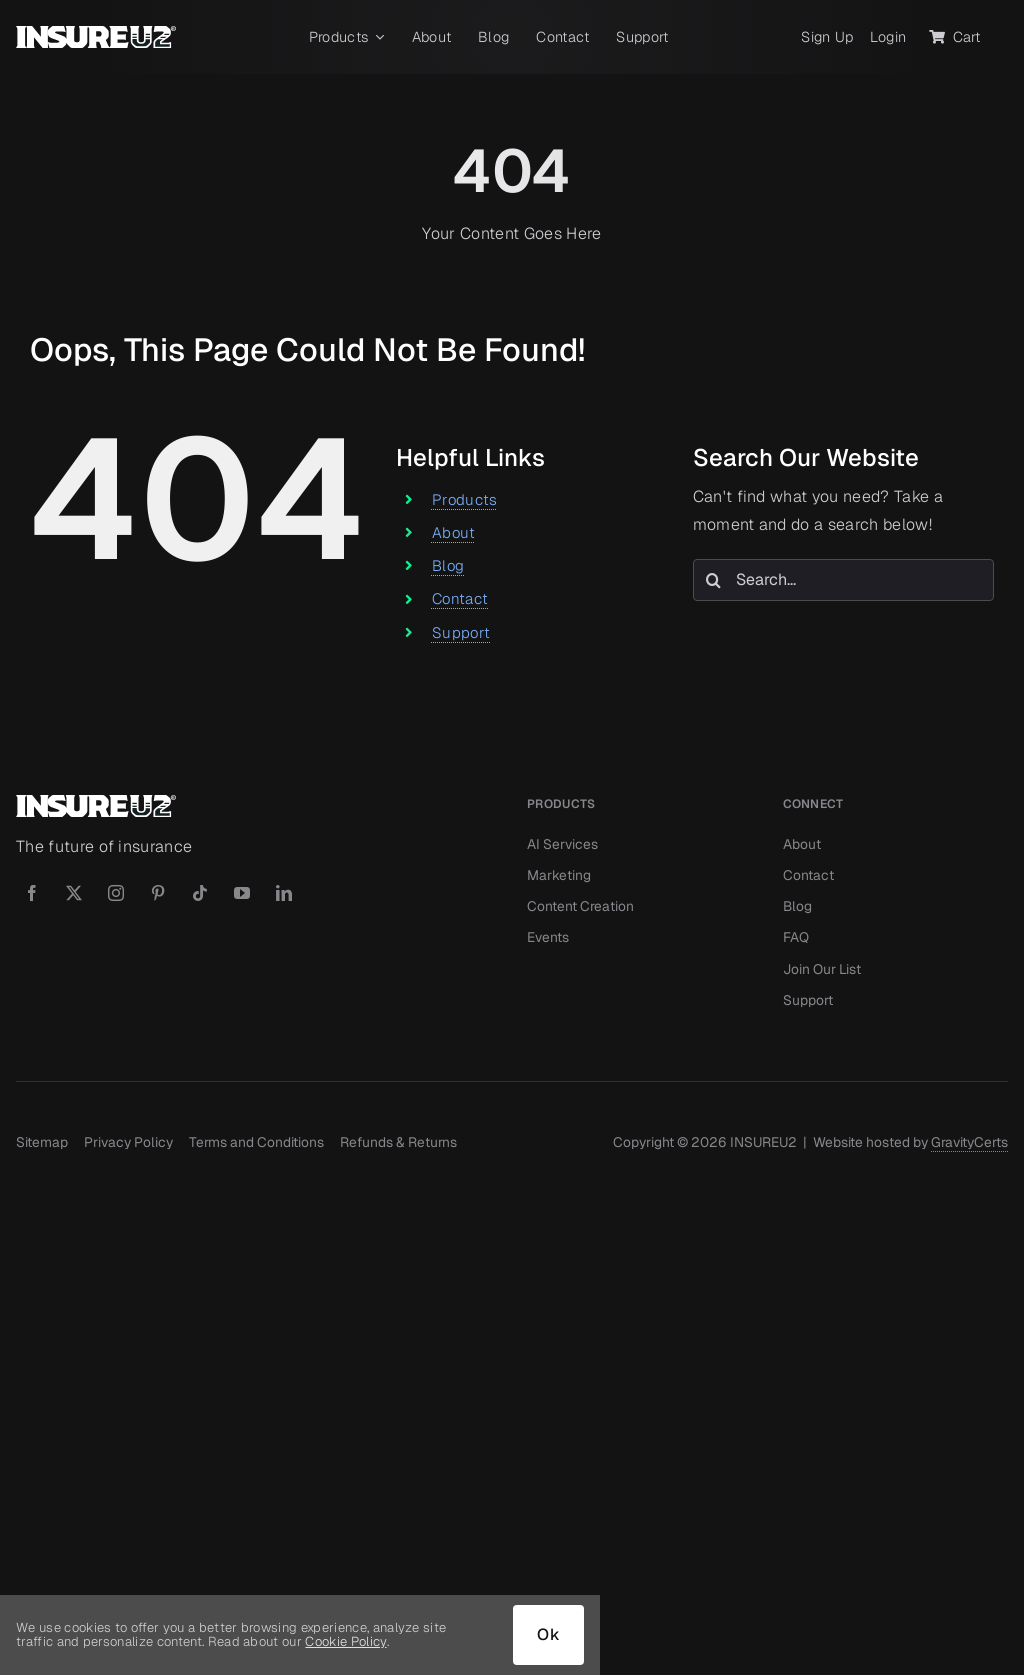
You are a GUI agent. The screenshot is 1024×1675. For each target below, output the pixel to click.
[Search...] (843, 580)
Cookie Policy (345, 1641)
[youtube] (242, 893)
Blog (448, 565)
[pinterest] (158, 893)
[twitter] (74, 893)
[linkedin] (284, 893)
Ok (548, 1634)
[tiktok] (200, 893)
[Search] (714, 580)
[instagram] (116, 893)
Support (461, 632)
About (454, 532)
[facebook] (32, 893)
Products (465, 499)
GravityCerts (969, 1142)
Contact (460, 598)
